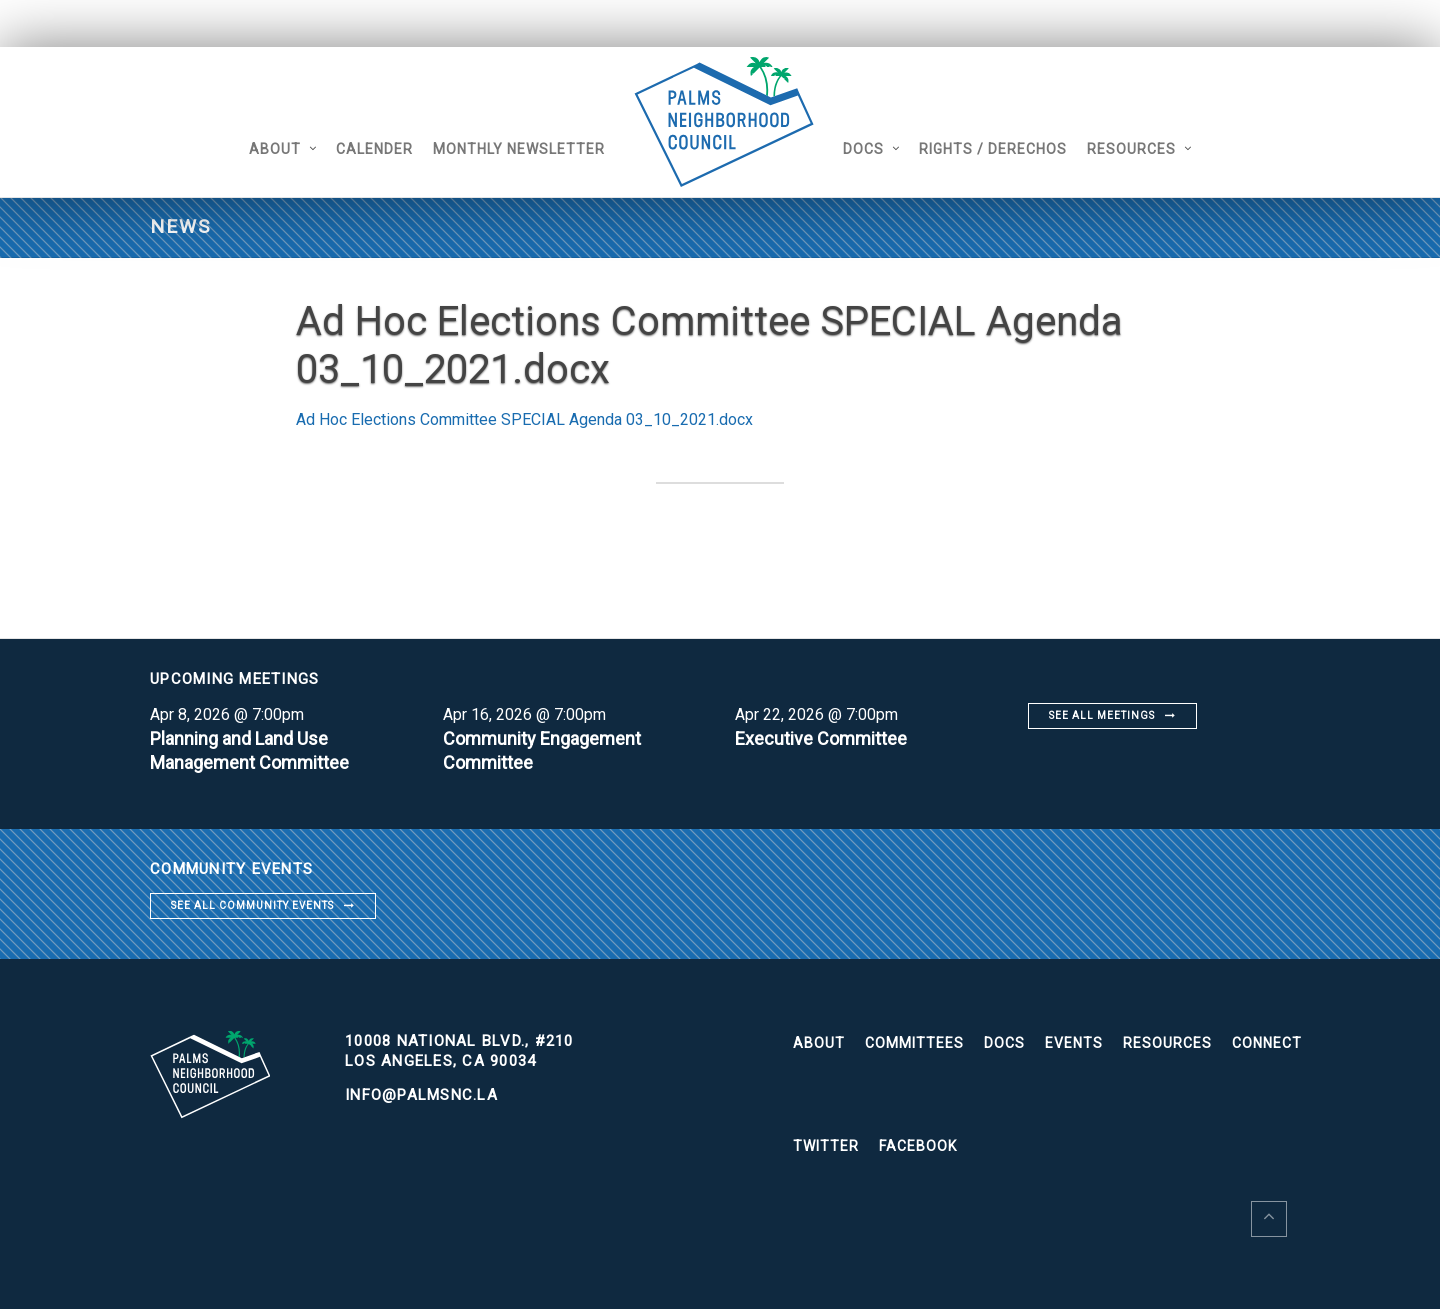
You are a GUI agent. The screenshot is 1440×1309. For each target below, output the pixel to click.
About (275, 149)
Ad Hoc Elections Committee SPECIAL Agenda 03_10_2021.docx (524, 419)
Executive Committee (821, 738)
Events (1074, 1043)
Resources (1131, 149)
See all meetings (1102, 715)
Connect (1267, 1043)
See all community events (252, 905)
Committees (914, 1043)
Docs (863, 149)
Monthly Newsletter (519, 149)
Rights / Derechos (993, 149)
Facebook (918, 1146)
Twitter (826, 1146)
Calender (374, 149)
